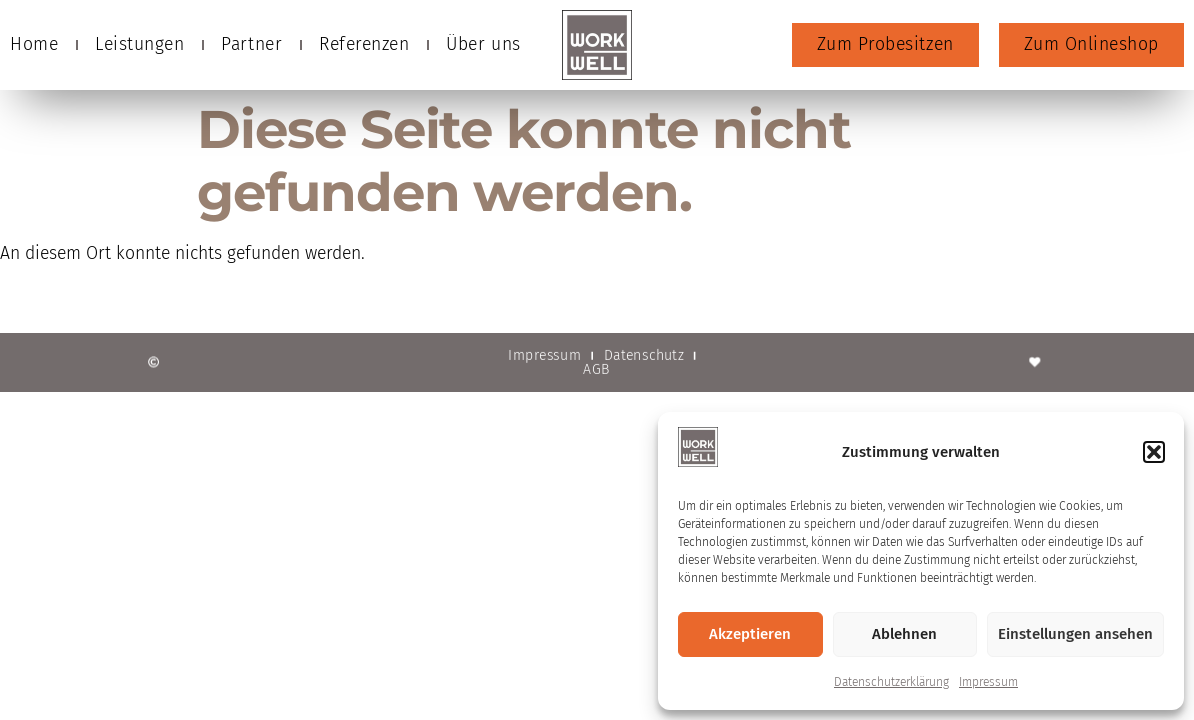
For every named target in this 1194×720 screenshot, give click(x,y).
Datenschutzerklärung (891, 682)
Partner (251, 44)
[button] (1154, 452)
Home (34, 44)
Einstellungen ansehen (1075, 634)
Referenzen (364, 44)
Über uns (483, 44)
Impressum (988, 682)
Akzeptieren (750, 634)
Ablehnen (904, 634)
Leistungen (139, 44)
